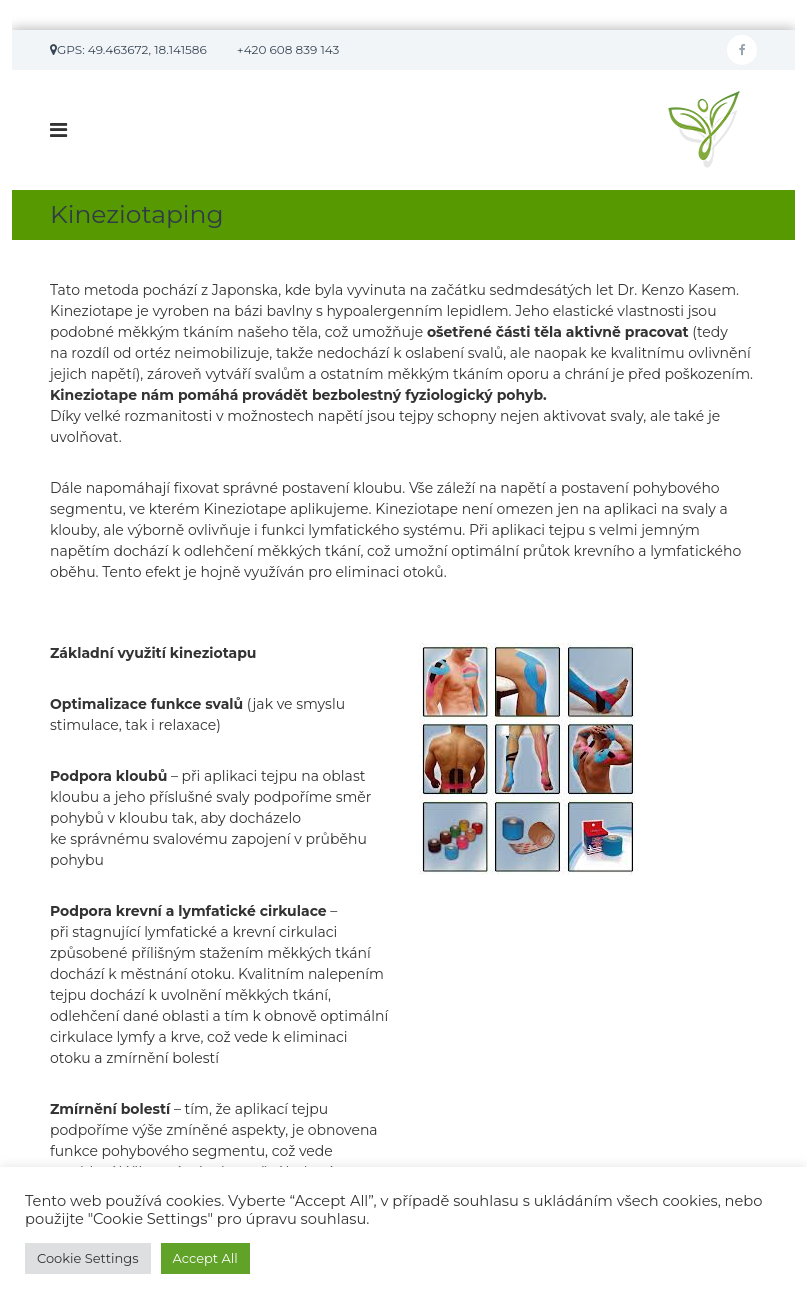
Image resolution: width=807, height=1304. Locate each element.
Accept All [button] (205, 1258)
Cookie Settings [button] (88, 1258)
